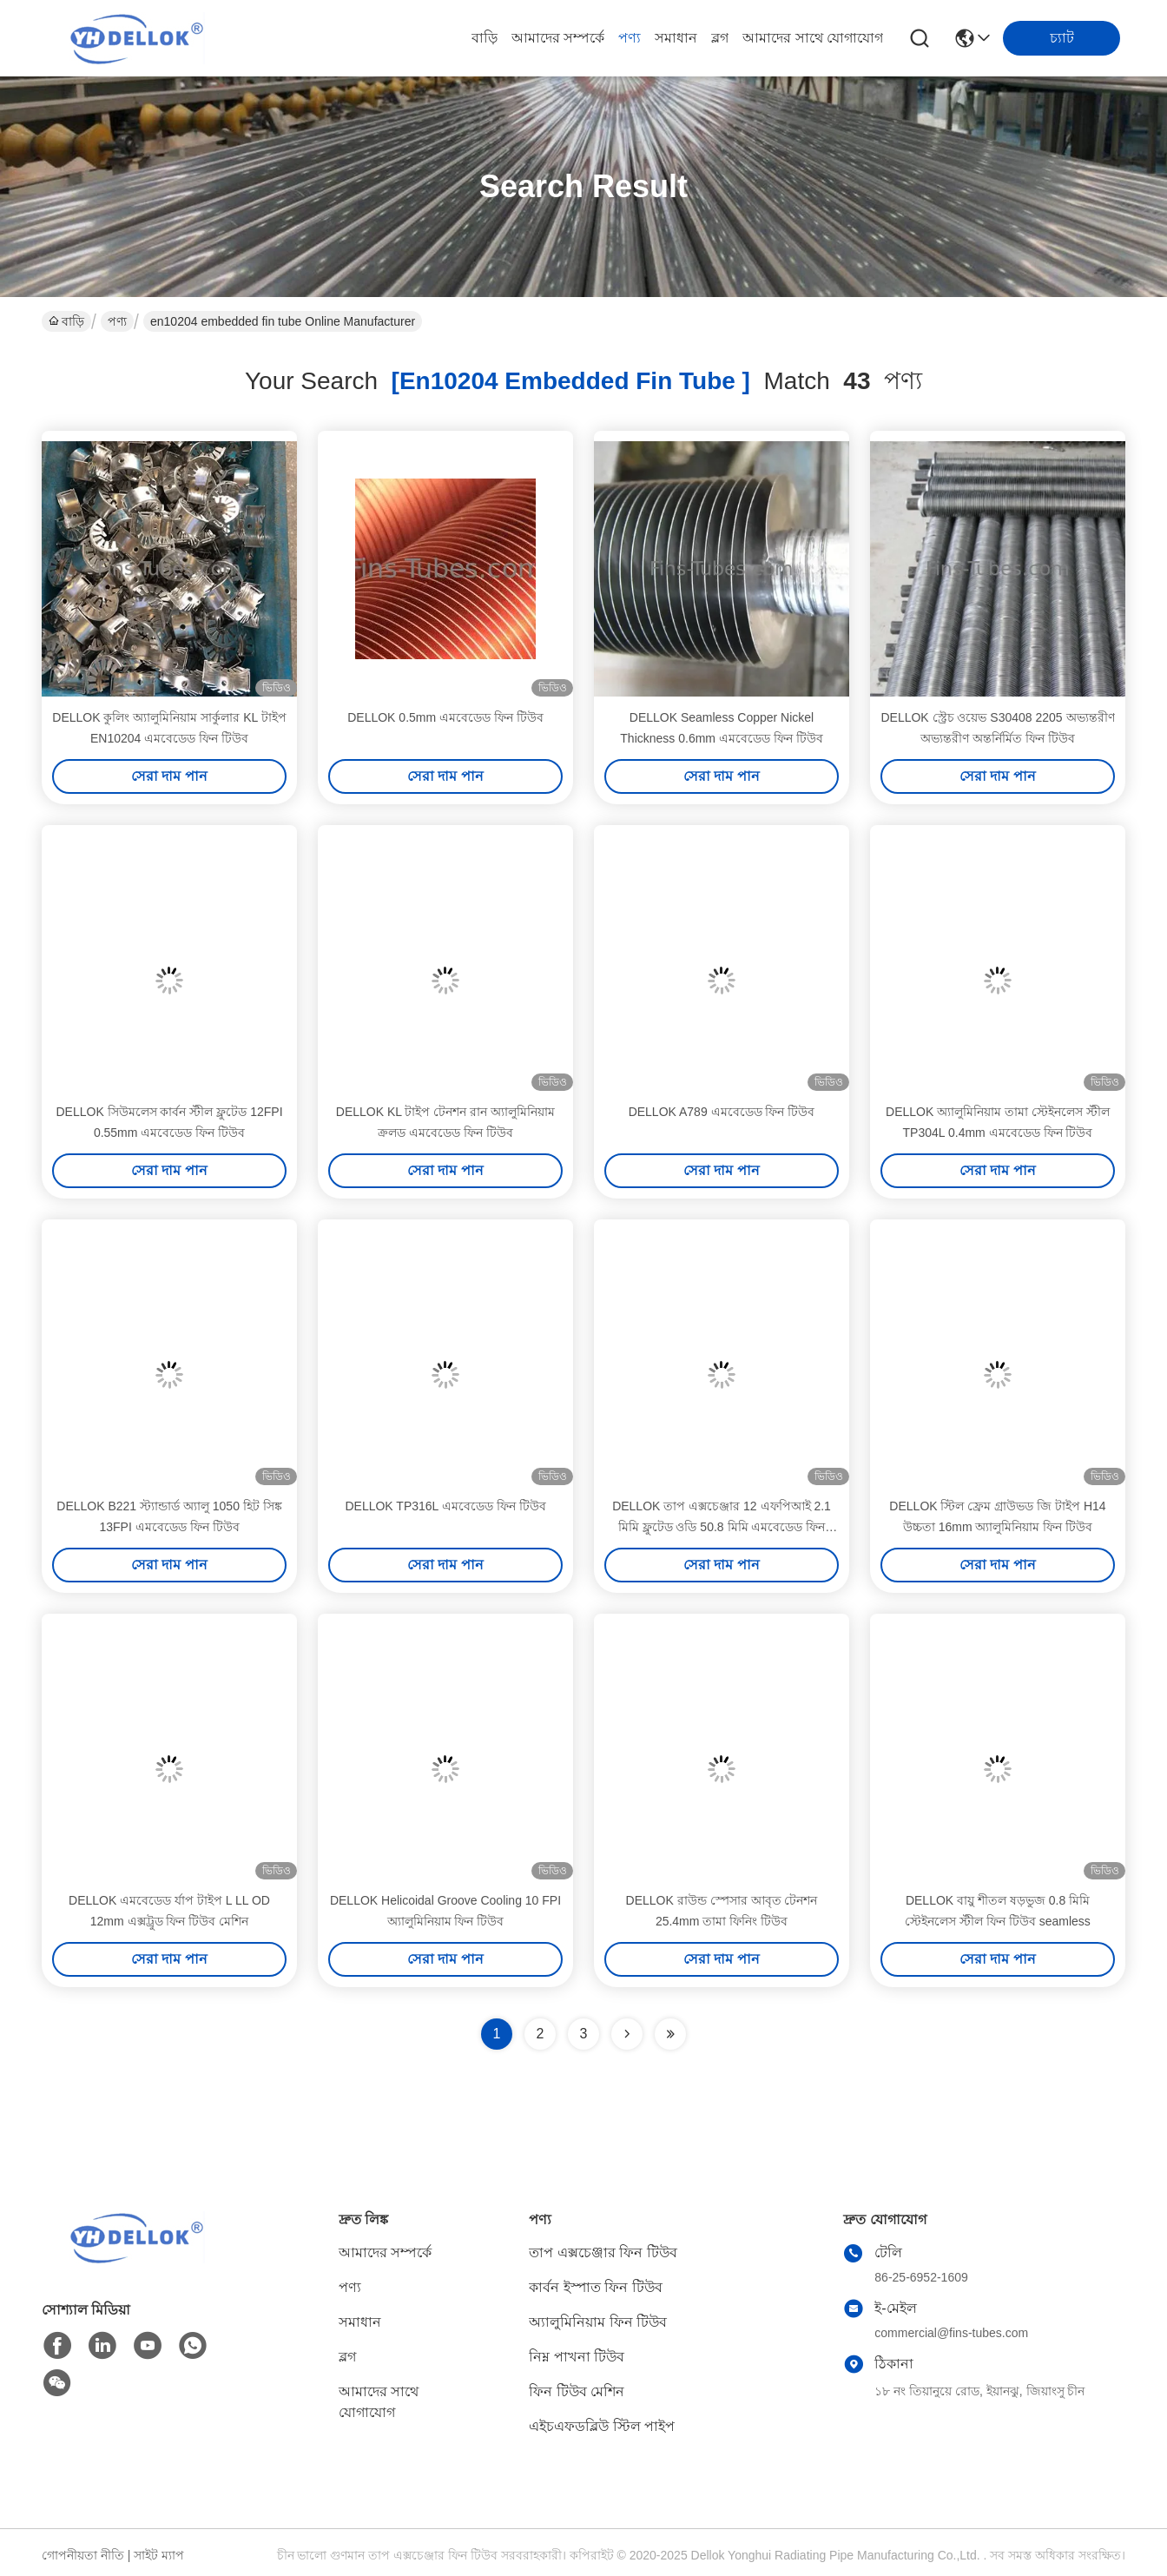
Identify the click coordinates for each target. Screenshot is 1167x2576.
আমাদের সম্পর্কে (557, 37)
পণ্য (629, 37)
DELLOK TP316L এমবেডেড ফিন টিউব (445, 1506)
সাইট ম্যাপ (159, 2555)
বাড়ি (484, 37)
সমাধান (676, 37)
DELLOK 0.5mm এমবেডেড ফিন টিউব (445, 717)
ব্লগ (720, 37)
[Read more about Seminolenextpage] (627, 2034)
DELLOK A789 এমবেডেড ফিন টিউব (722, 1112)
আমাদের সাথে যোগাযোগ (812, 37)
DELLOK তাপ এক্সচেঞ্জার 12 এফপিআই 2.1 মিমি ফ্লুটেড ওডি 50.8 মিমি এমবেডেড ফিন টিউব (721, 1527)
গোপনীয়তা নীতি (83, 2555)
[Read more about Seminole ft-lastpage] (670, 2034)
